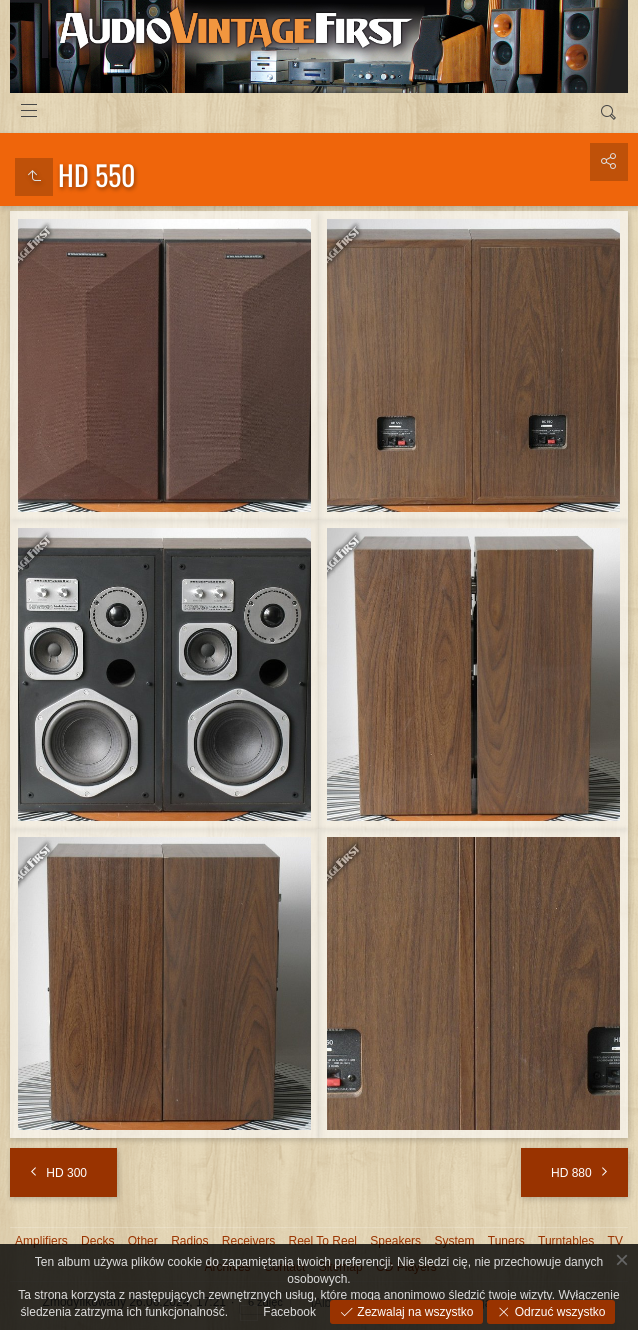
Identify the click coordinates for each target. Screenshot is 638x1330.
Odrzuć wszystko (558, 1312)
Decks (97, 1241)
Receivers (248, 1241)
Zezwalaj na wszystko (413, 1312)
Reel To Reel (323, 1241)
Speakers (395, 1241)
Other (143, 1241)
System (454, 1241)
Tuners (506, 1241)
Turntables (566, 1241)
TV (615, 1241)
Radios (189, 1241)
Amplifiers (41, 1241)
